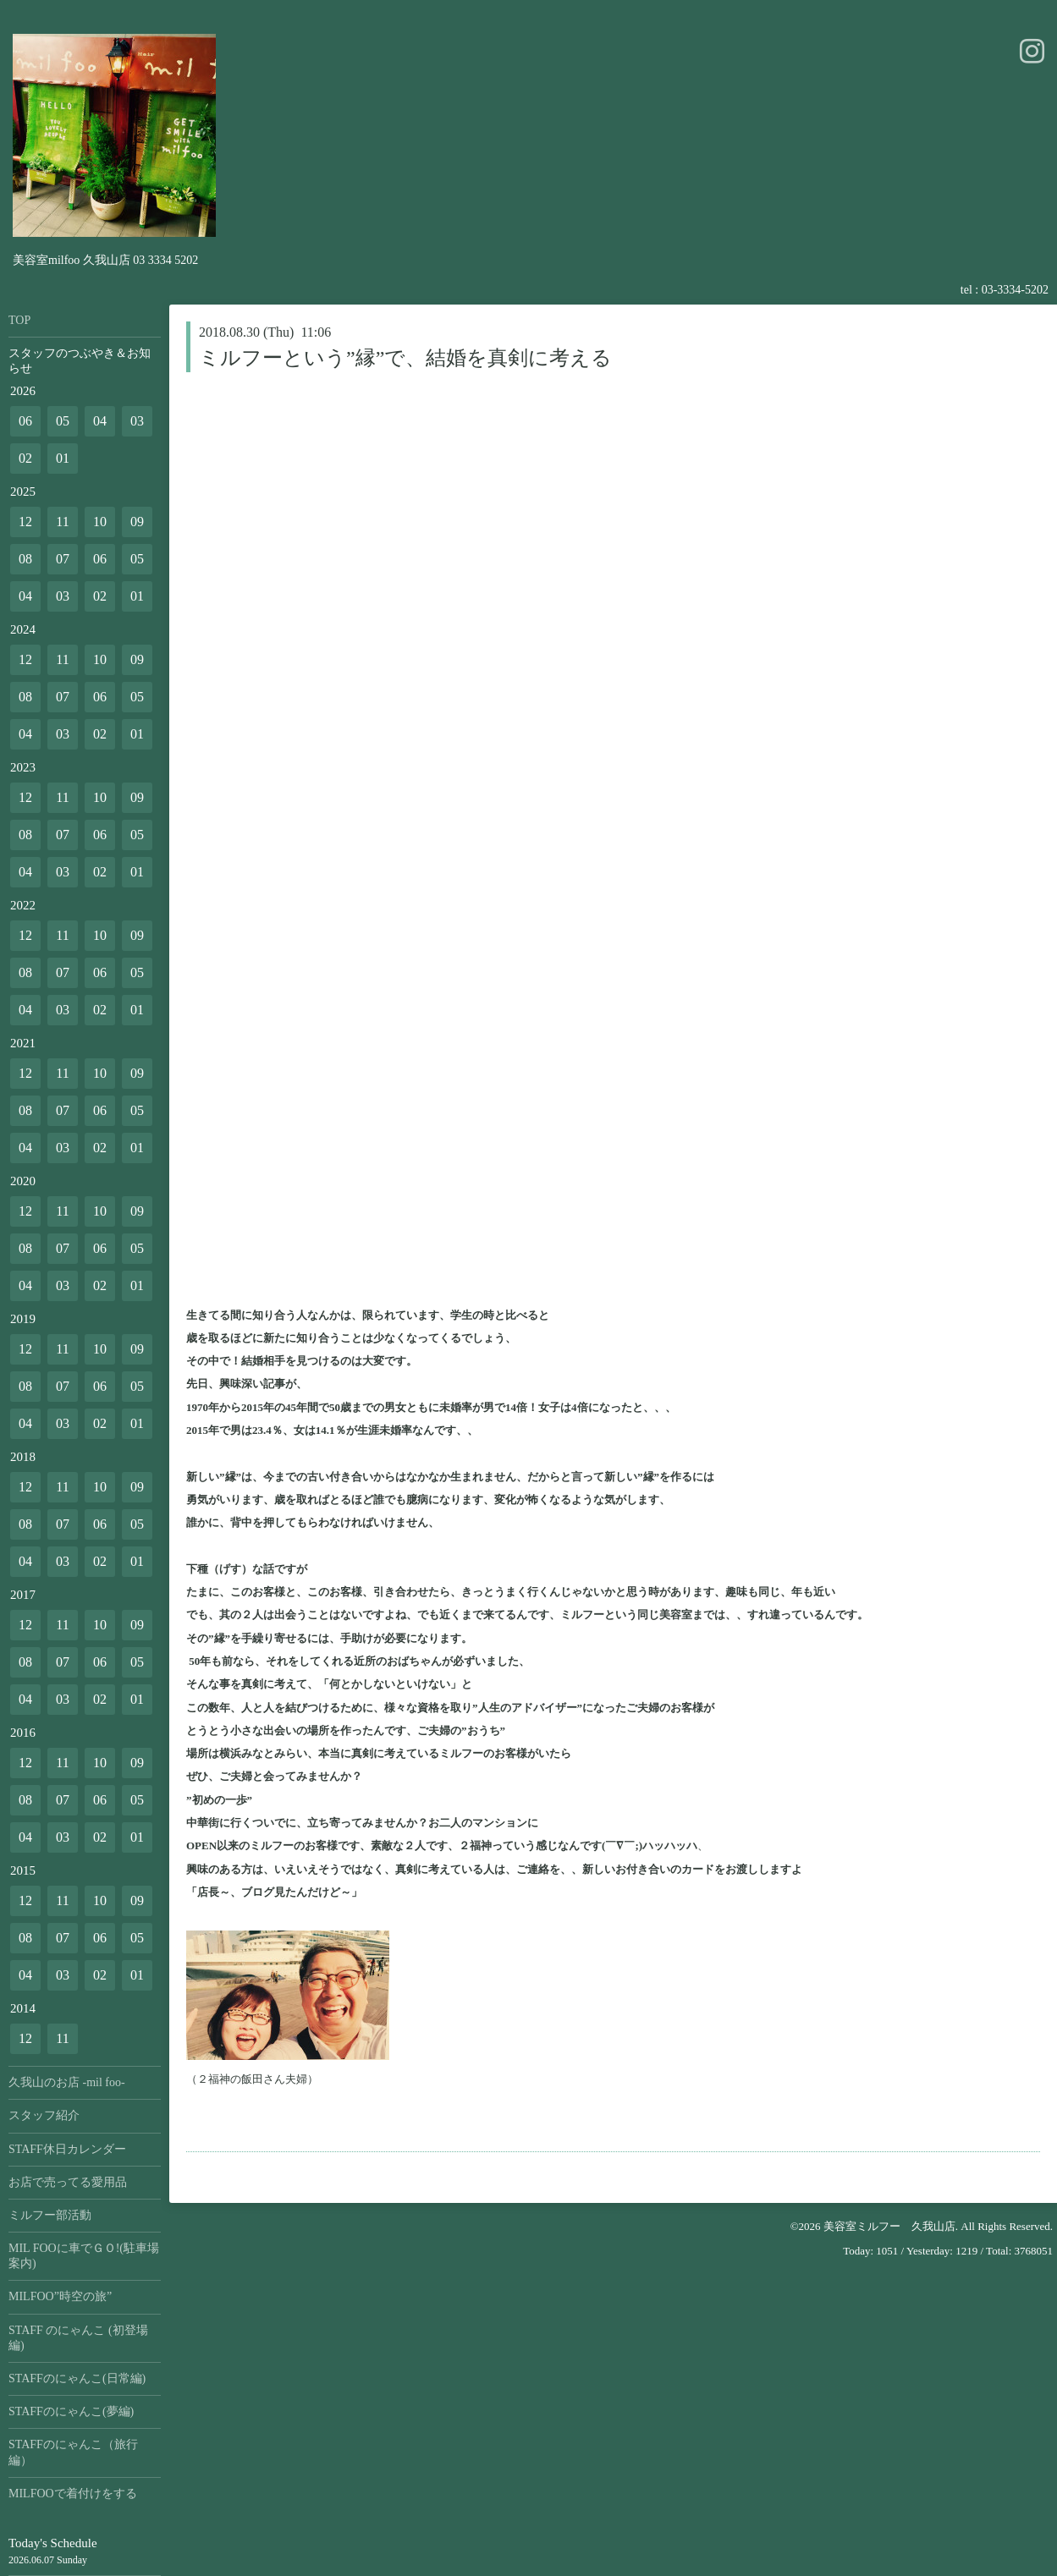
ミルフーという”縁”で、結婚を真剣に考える (405, 358)
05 (62, 421)
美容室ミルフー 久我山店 (889, 2226)
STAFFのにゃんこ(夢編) (71, 2411)
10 (100, 521)
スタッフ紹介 (44, 2115)
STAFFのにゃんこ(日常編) (77, 2378)
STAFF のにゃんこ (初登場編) (78, 2338)
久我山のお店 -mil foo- (66, 2082)
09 (137, 521)
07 (62, 559)
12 (25, 521)
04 (100, 421)
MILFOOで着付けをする (72, 2493)
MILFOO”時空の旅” (60, 2296)
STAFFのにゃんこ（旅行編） (73, 2452)
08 (25, 559)
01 (62, 458)
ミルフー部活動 (49, 2215)
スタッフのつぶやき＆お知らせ (79, 361)
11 (62, 521)
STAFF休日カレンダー (67, 2149)
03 (137, 421)
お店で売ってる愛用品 (67, 2182)
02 (25, 458)
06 (25, 421)
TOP (19, 320)
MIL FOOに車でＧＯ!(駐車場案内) (83, 2256)
